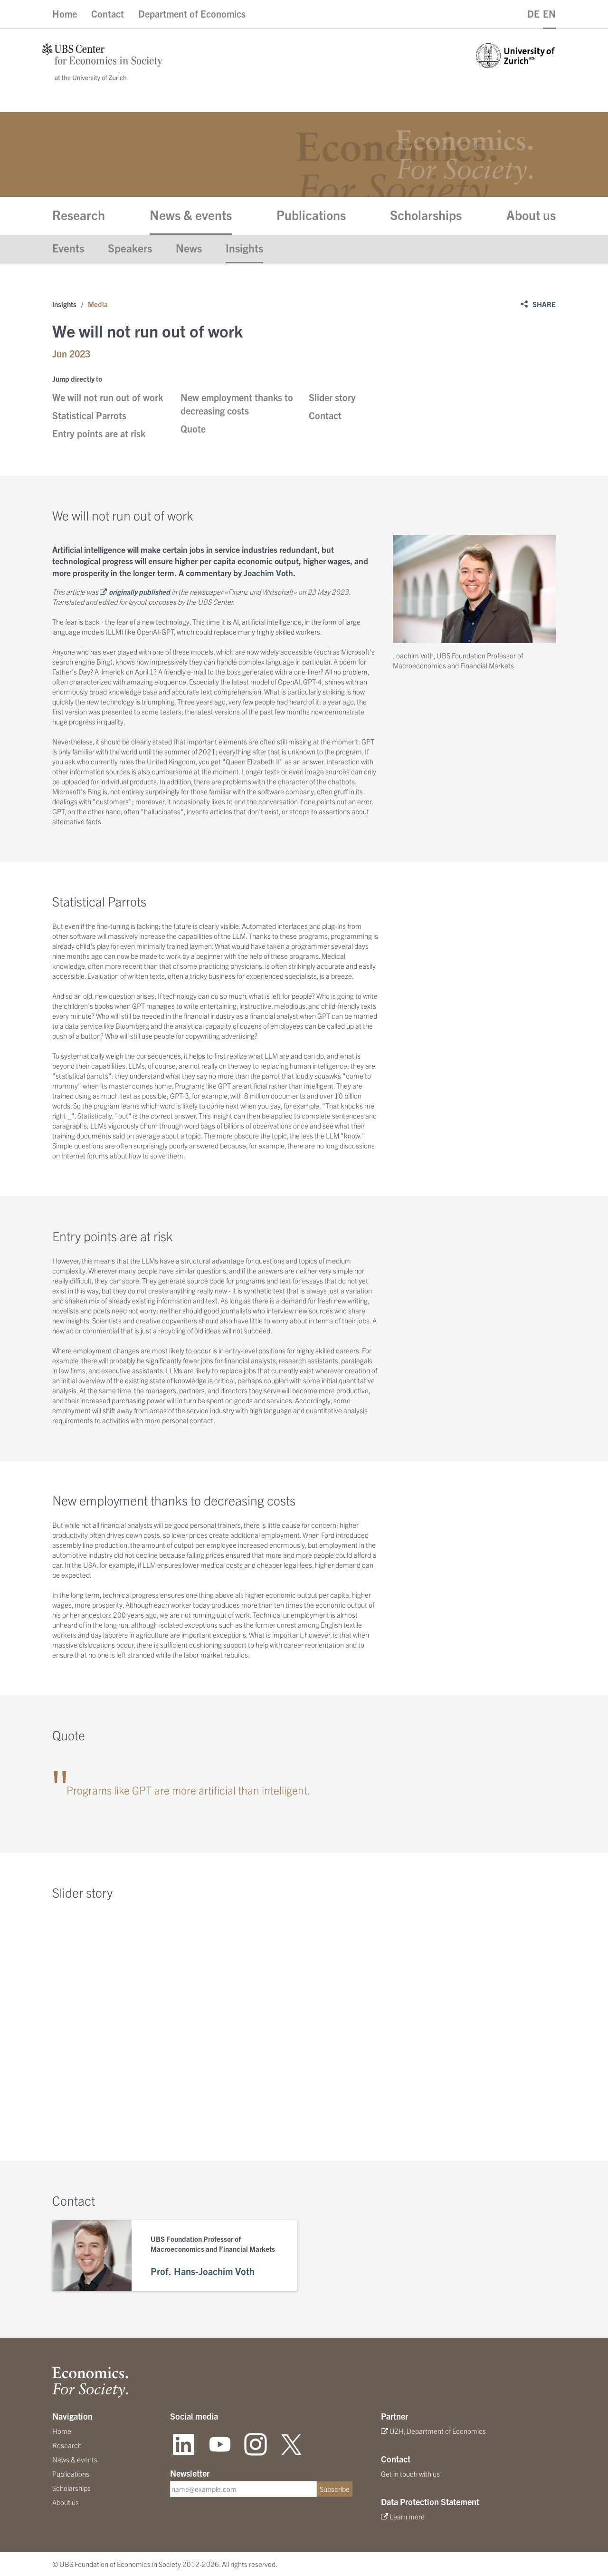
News (189, 248)
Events (68, 248)
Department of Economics (192, 13)
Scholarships (426, 214)
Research (78, 214)
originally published (139, 591)
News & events (191, 214)
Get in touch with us (410, 2473)
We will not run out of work (107, 397)
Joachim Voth (268, 572)
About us (531, 214)
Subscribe (335, 2488)
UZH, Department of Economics (438, 2430)
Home (64, 13)
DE (533, 13)
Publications (311, 214)
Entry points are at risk (98, 433)
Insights (244, 248)
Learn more (407, 2516)
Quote (193, 428)
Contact (107, 13)
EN (549, 13)
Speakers (130, 248)
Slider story (332, 397)
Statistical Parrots (89, 415)
